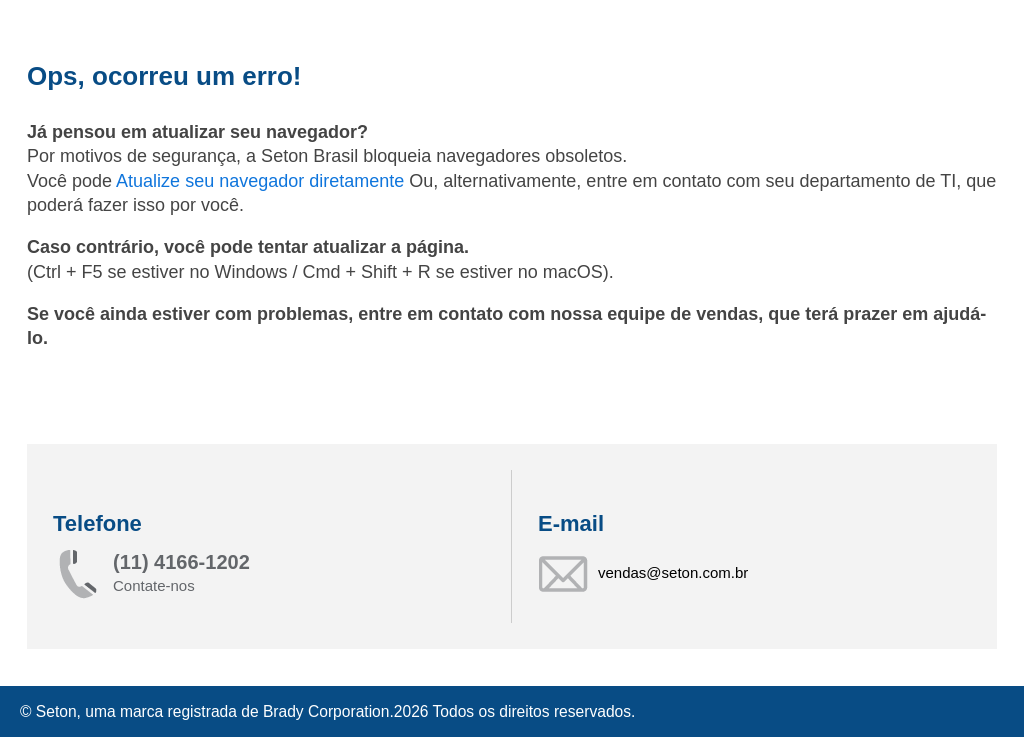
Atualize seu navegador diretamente (262, 181)
